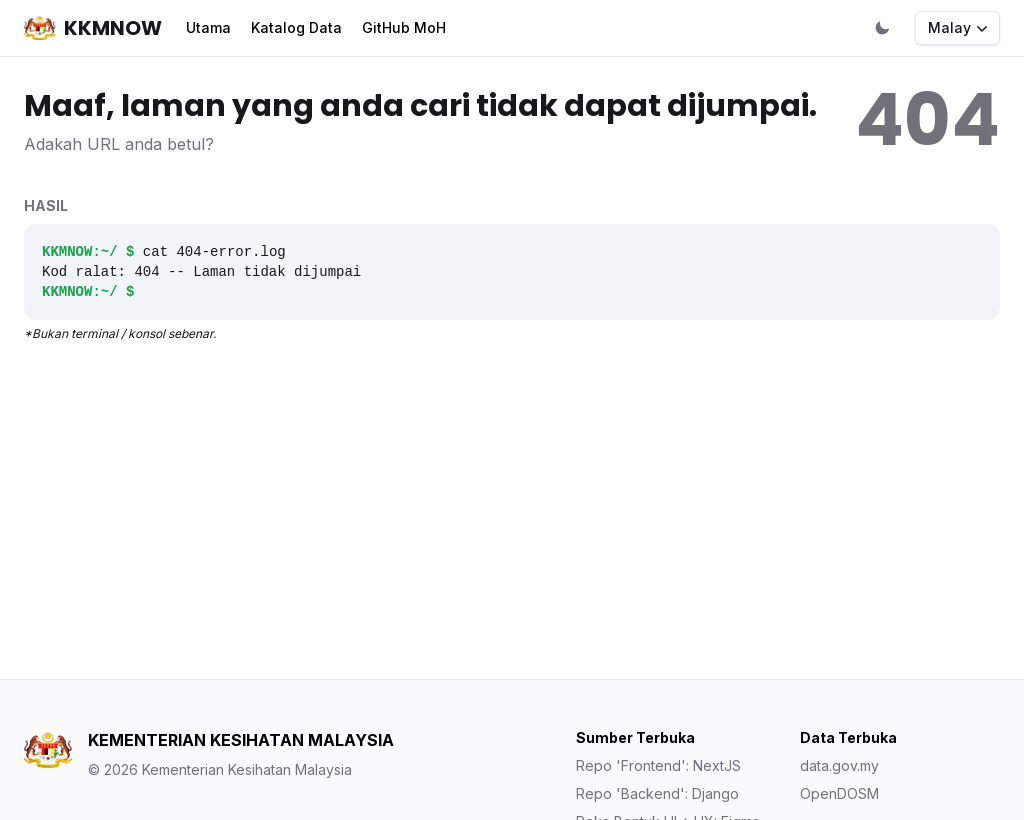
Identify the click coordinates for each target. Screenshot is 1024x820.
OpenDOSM (839, 793)
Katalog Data (296, 27)
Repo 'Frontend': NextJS (658, 765)
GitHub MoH (404, 27)
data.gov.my (839, 765)
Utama (208, 27)
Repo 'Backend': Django (657, 793)
